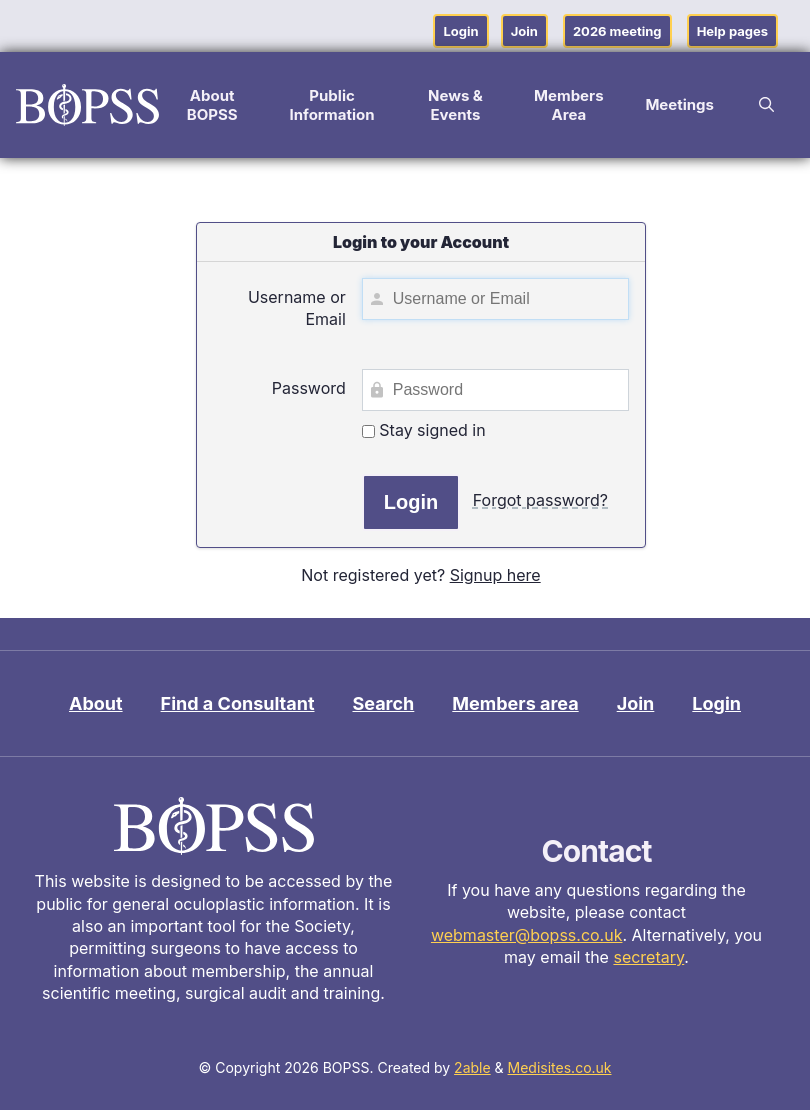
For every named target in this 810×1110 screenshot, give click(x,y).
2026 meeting (617, 31)
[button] (766, 105)
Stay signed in (424, 430)
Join (524, 31)
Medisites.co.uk (560, 1067)
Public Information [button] (331, 105)
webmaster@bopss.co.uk (527, 935)
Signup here (495, 575)
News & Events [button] (455, 105)
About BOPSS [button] (212, 105)
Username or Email (297, 308)
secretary (648, 957)
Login (460, 31)
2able (472, 1067)
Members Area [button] (569, 105)
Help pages (732, 31)
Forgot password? (540, 500)
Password (309, 388)
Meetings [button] (679, 104)
